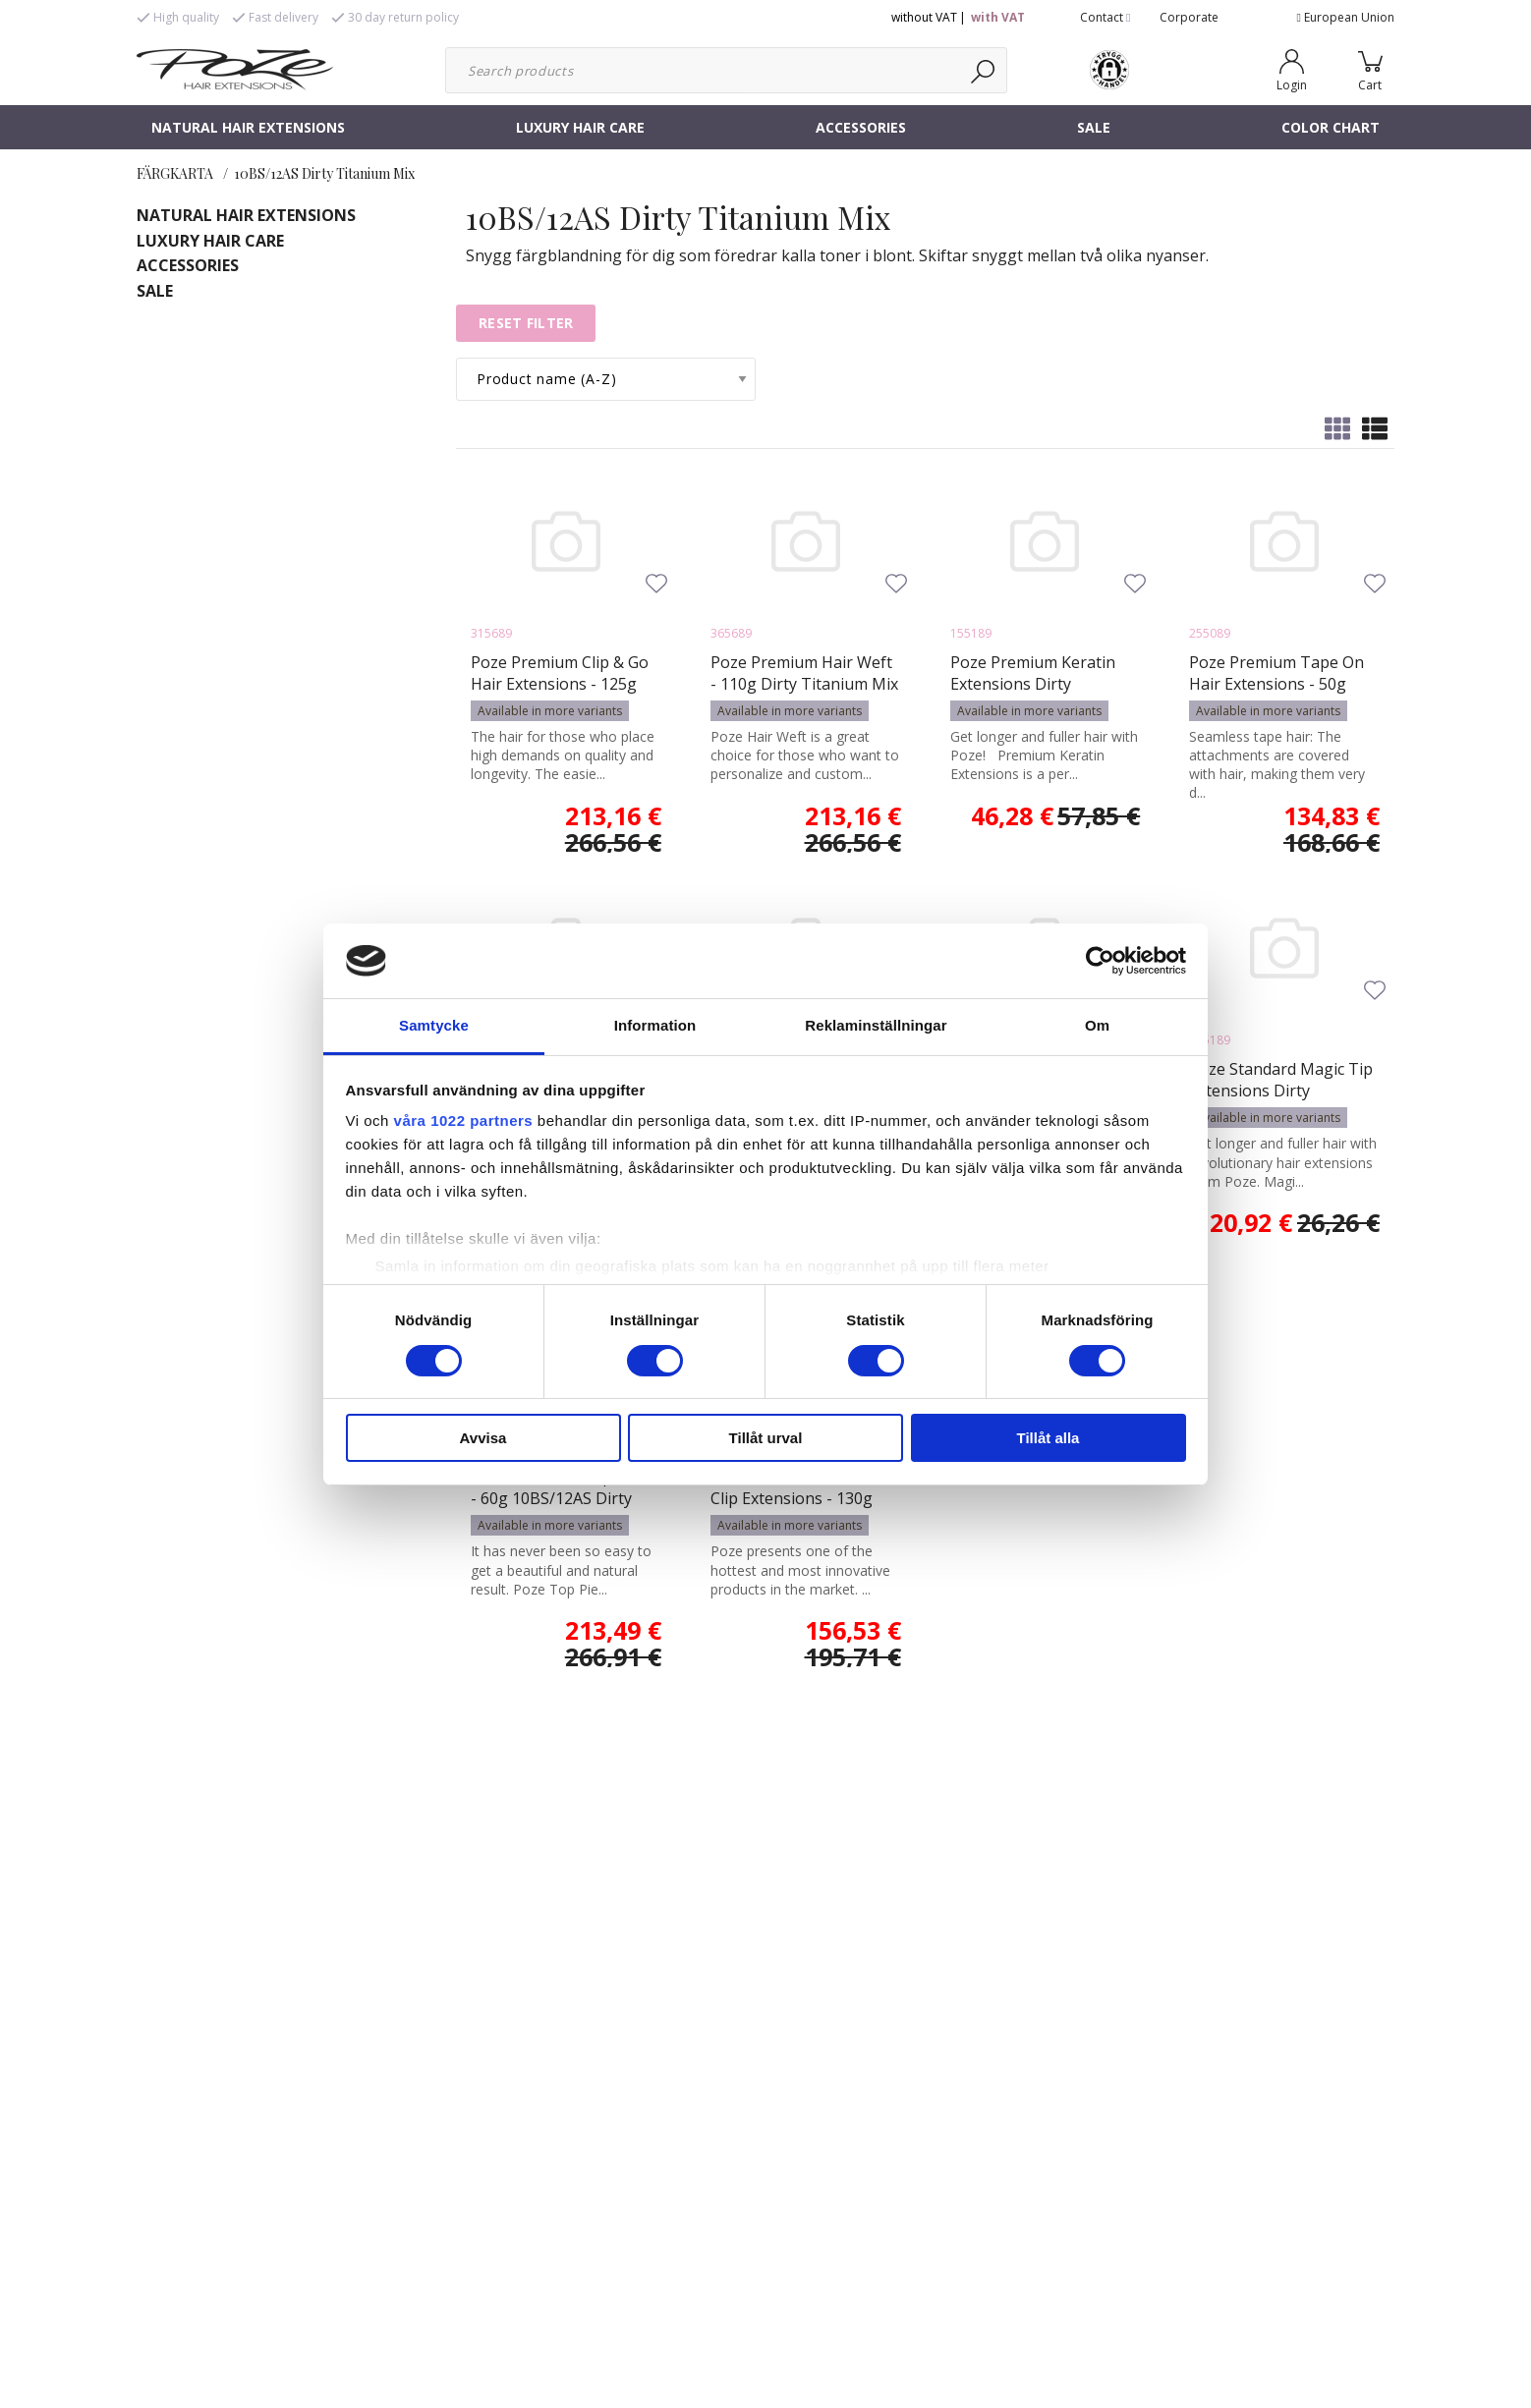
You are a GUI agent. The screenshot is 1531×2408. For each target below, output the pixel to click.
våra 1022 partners (464, 1120)
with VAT (998, 17)
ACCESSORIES (861, 127)
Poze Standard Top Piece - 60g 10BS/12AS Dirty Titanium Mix (562, 1498)
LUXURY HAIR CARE (580, 127)
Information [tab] (655, 1025)
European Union (1345, 17)
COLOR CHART (1330, 127)
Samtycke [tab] (434, 1025)
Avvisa (483, 1437)
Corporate (1189, 17)
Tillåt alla (1048, 1437)
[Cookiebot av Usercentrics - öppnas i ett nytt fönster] (1100, 961)
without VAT (924, 17)
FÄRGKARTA (175, 173)
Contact (1105, 17)
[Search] (984, 70)
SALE (1093, 127)
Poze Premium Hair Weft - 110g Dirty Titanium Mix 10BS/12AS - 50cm (804, 683)
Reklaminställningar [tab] (875, 1025)
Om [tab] (1097, 1025)
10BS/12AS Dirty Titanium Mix (324, 173)
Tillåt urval (766, 1437)
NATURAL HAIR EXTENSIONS (248, 127)
